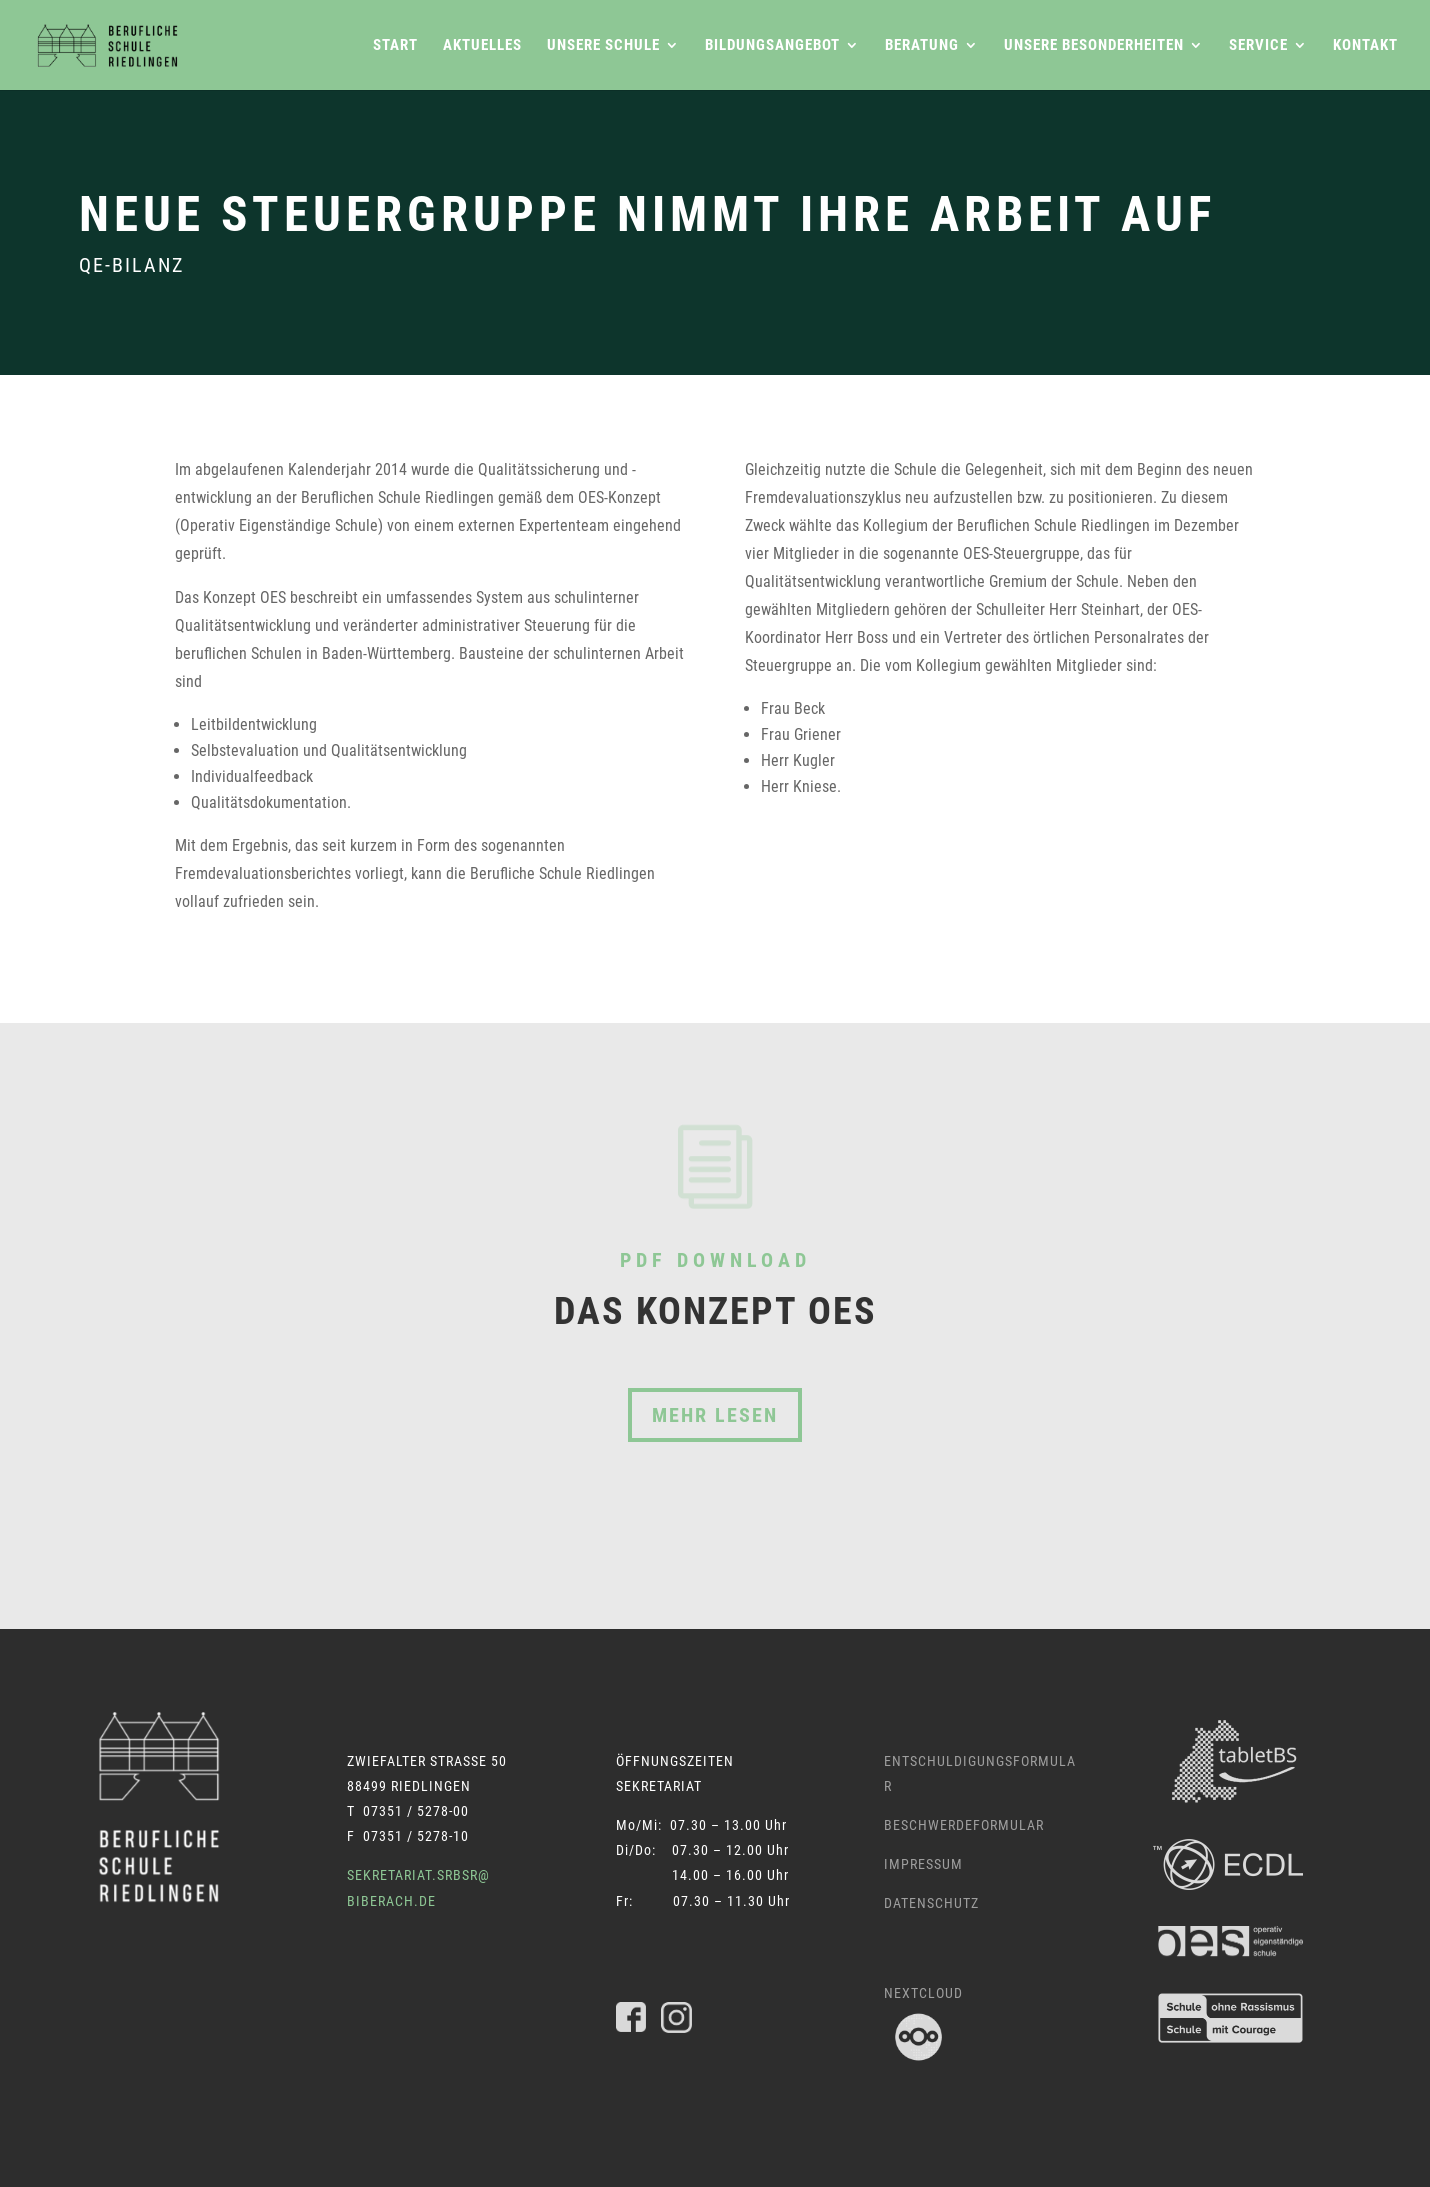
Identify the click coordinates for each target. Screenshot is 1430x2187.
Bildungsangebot (772, 46)
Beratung (922, 46)
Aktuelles (482, 46)
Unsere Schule (603, 46)
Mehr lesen (715, 1415)
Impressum (923, 1864)
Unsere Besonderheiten (1094, 46)
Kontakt (1365, 46)
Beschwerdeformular (964, 1825)
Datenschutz (931, 1903)
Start (395, 46)
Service (1258, 46)
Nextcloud (923, 1993)
